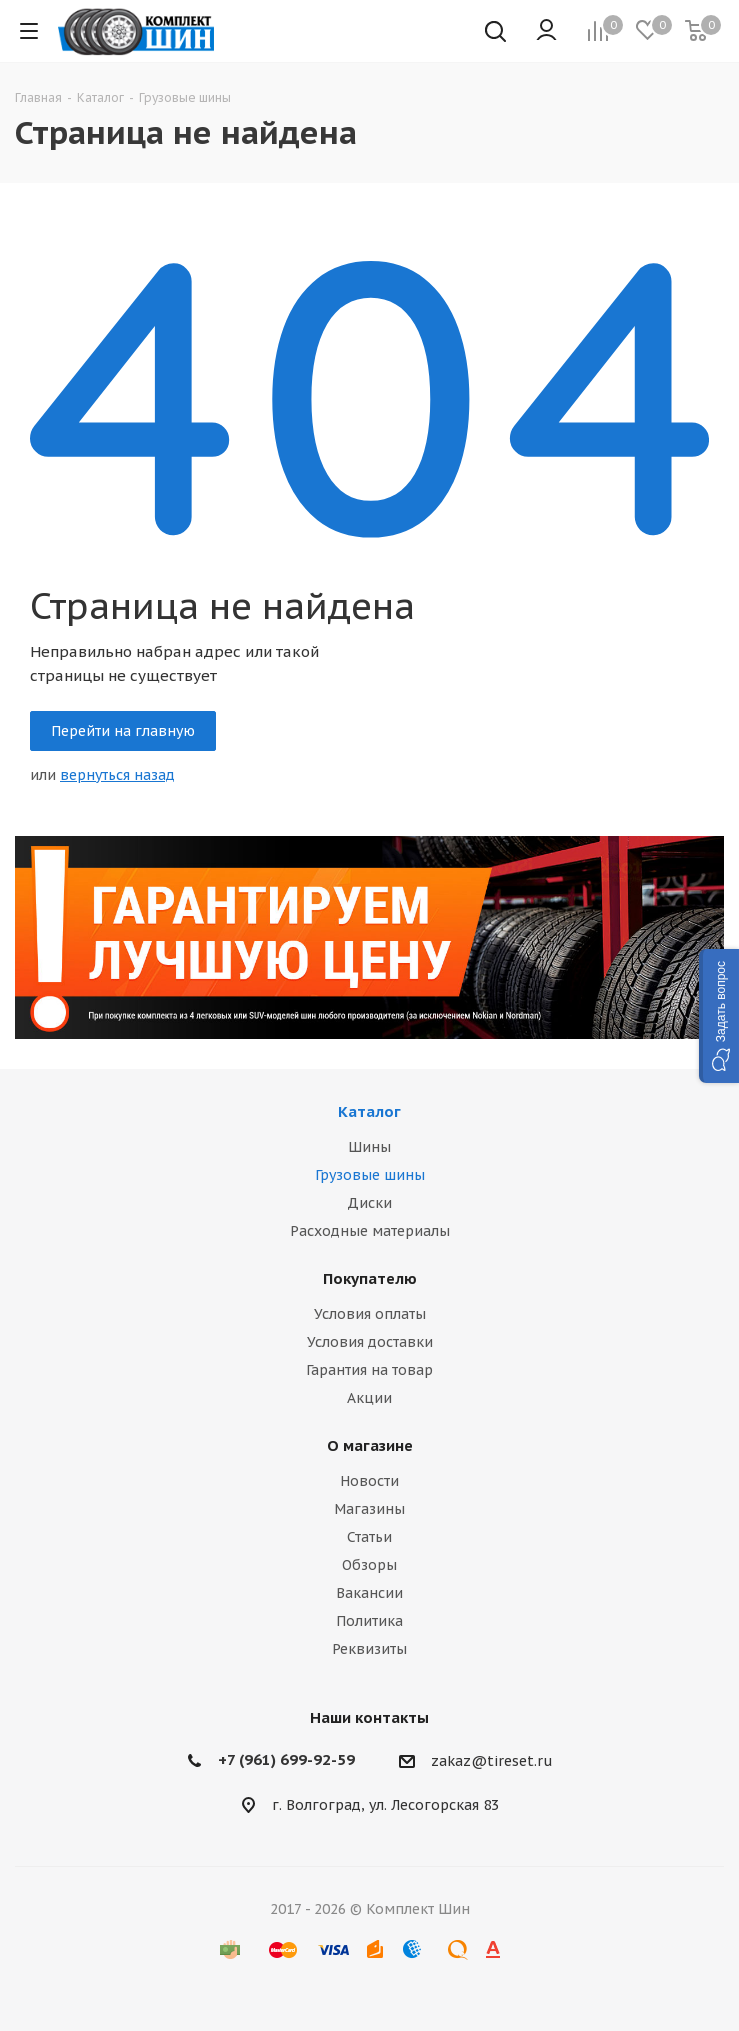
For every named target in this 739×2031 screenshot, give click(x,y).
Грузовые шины (370, 1175)
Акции (369, 1398)
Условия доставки (370, 1342)
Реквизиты (369, 1649)
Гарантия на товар (369, 1370)
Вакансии (369, 1593)
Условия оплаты (370, 1314)
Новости (369, 1481)
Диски (369, 1203)
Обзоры (369, 1565)
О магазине (370, 1445)
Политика (369, 1621)
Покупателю (370, 1278)
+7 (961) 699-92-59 (286, 1759)
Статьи (369, 1537)
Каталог (369, 1111)
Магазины (369, 1509)
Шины (369, 1147)
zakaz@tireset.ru (492, 1761)
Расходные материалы (370, 1231)
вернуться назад (117, 775)
